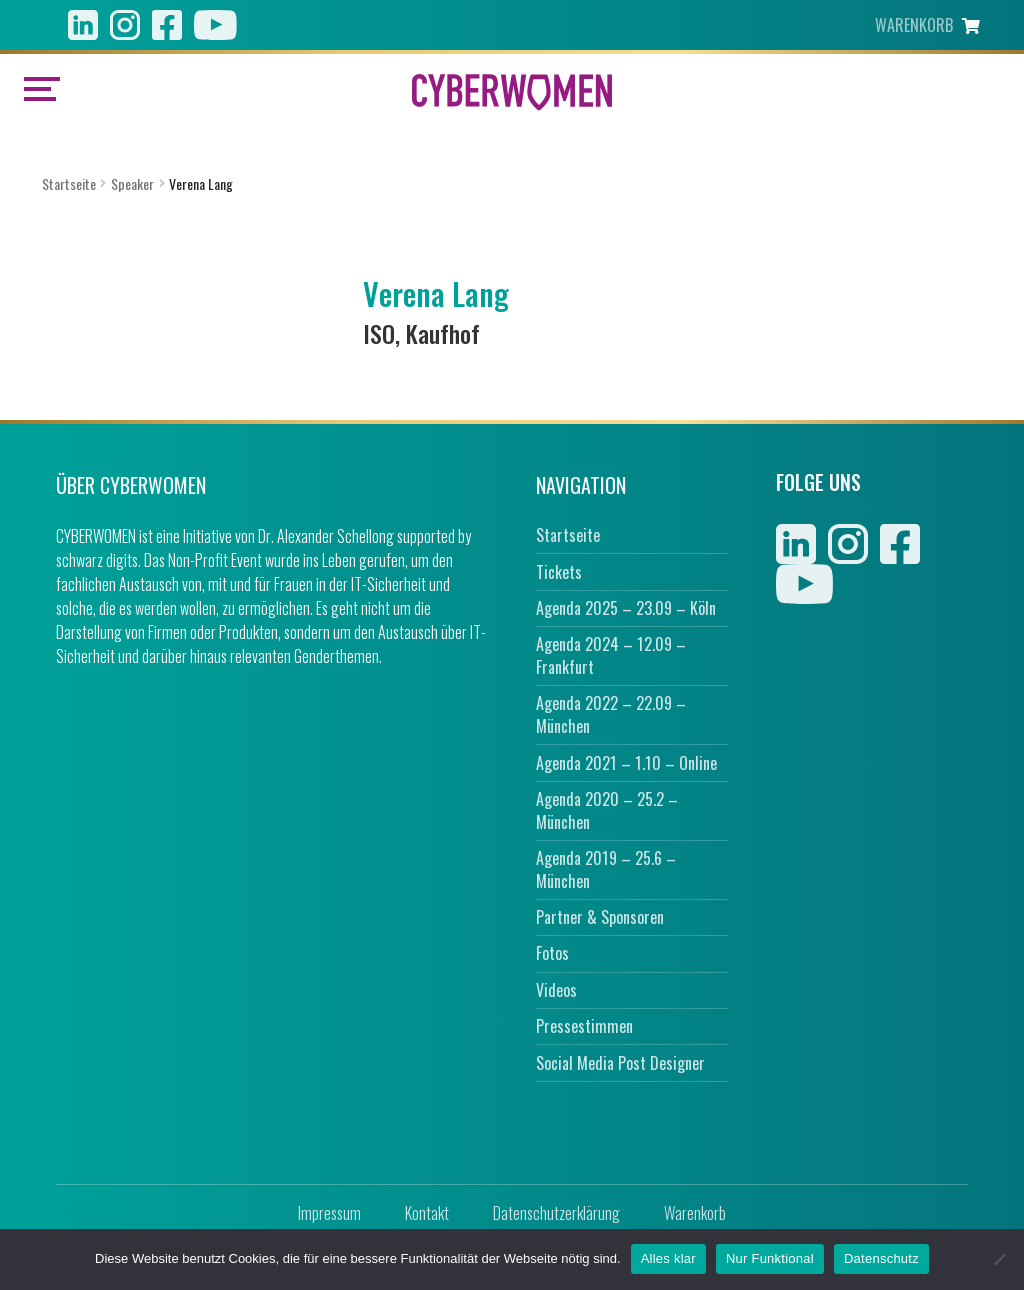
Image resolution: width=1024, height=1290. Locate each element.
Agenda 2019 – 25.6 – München (606, 869)
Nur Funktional (770, 1258)
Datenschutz (881, 1258)
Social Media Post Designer (620, 1063)
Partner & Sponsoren (600, 917)
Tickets (559, 572)
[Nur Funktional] (999, 1259)
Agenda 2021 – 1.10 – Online (626, 763)
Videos (556, 990)
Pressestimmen (584, 1026)
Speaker (132, 183)
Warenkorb (695, 1213)
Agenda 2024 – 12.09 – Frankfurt (611, 655)
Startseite (69, 183)
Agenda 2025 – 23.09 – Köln (626, 608)
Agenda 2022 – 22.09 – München (611, 714)
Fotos (552, 953)
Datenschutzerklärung (556, 1213)
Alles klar (668, 1258)
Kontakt (427, 1213)
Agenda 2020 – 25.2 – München (607, 810)
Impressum (329, 1213)
